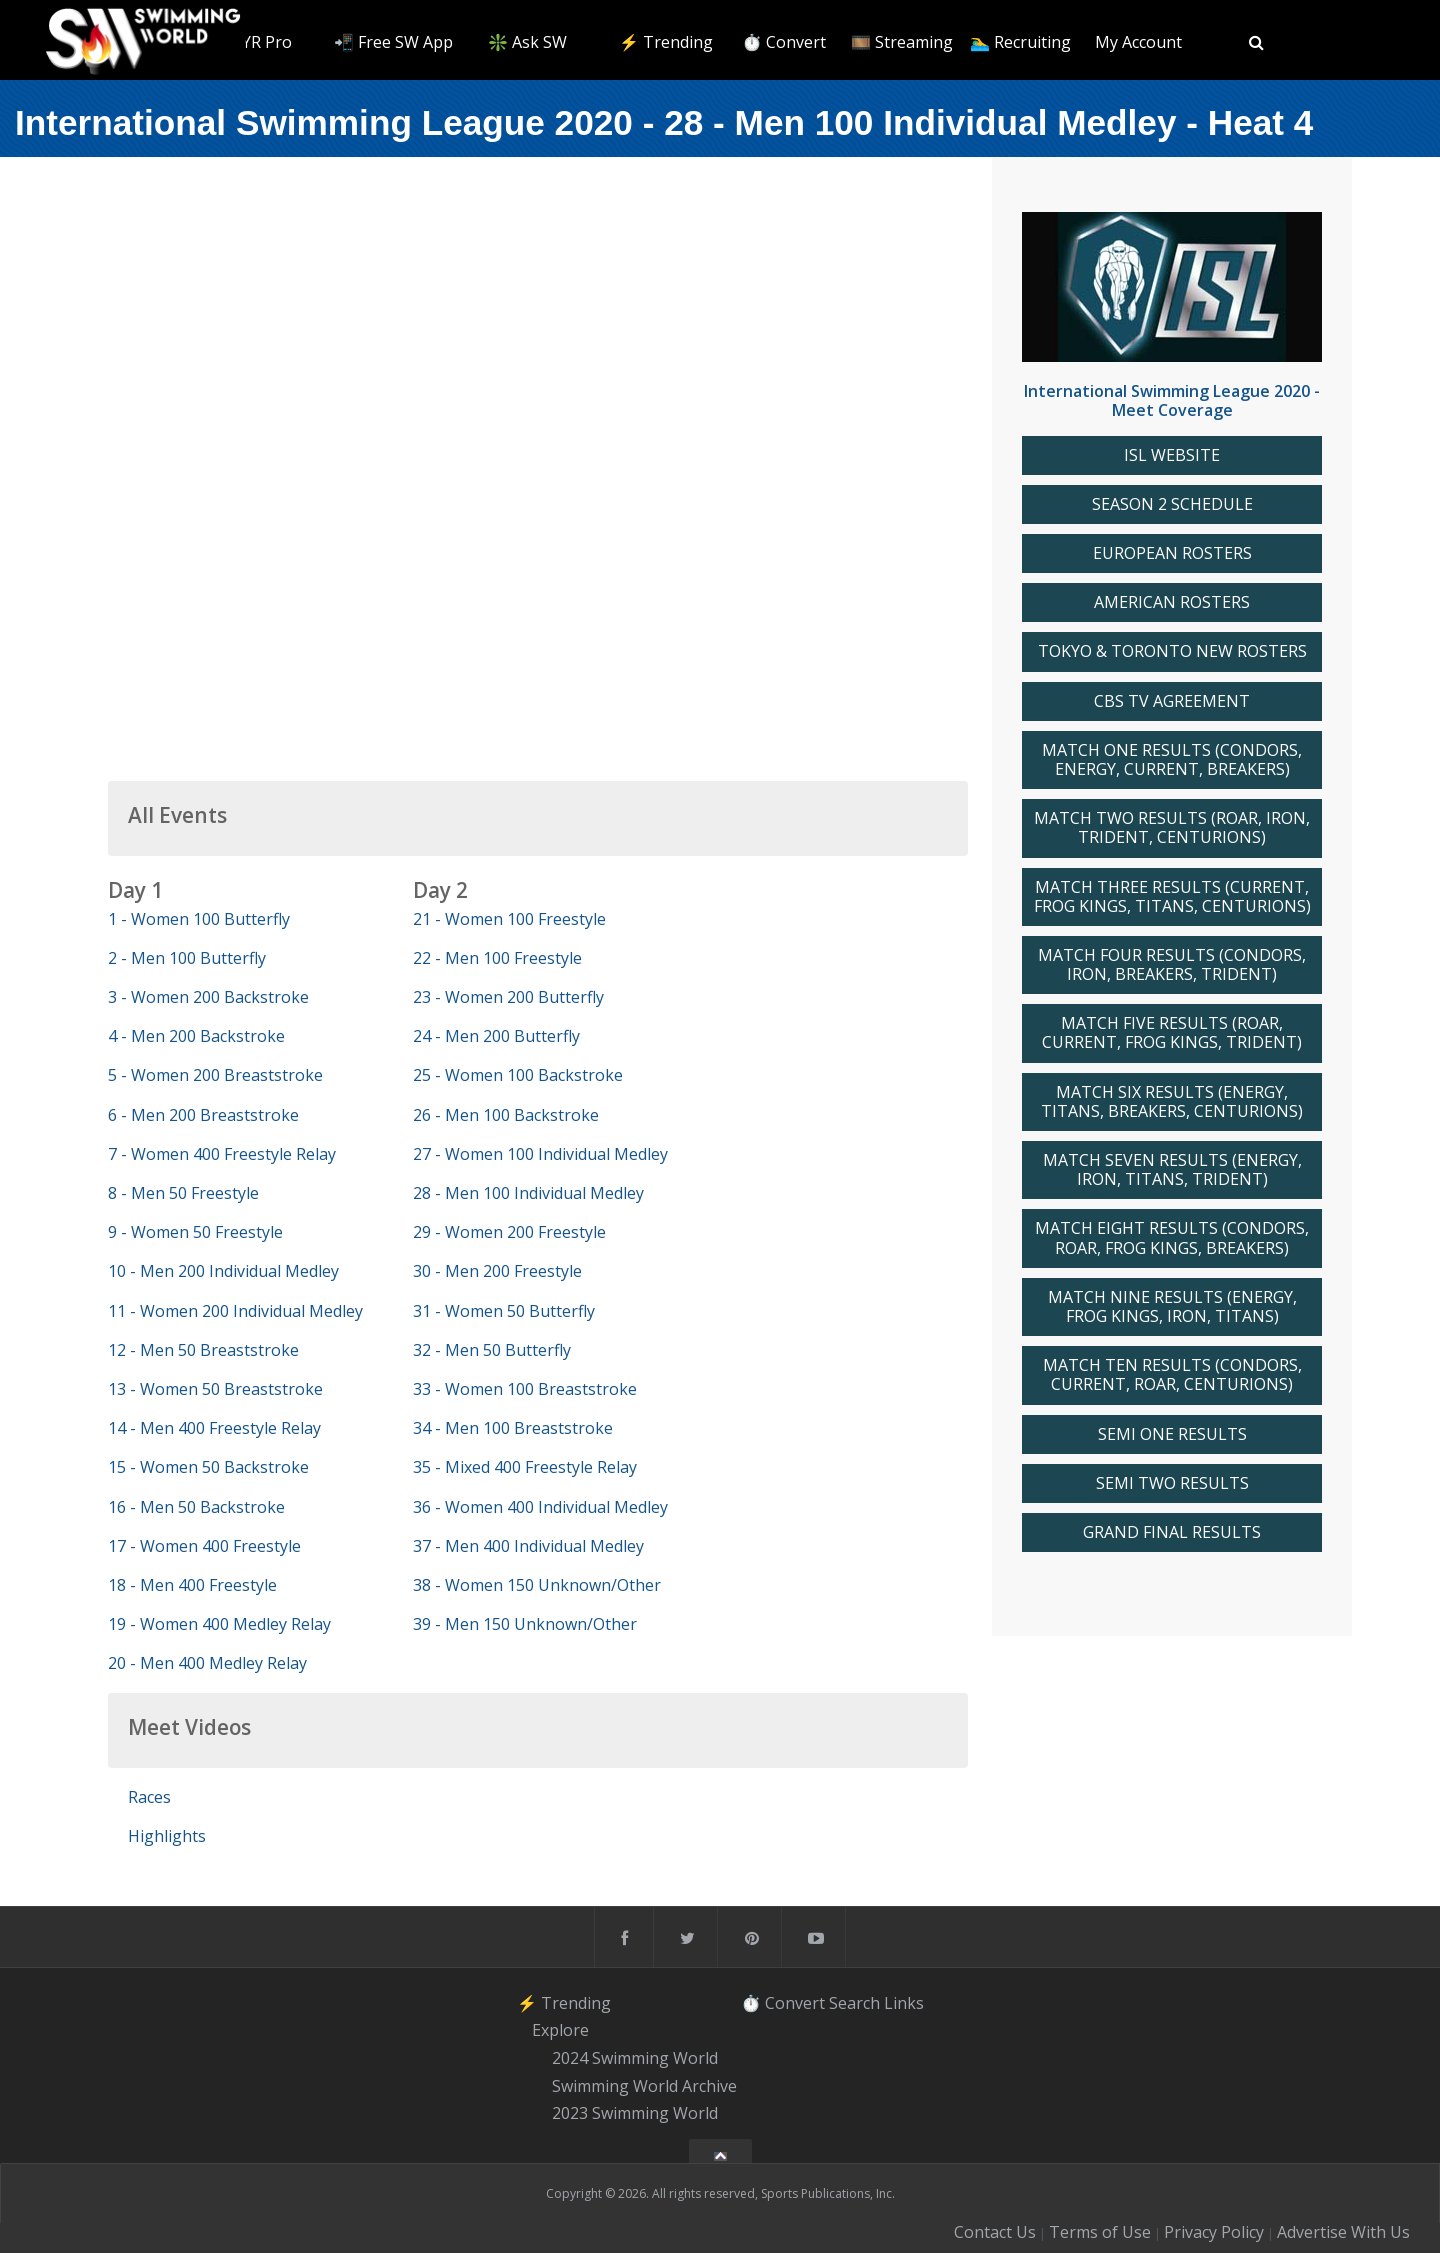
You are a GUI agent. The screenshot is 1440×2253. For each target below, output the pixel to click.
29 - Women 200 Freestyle (509, 1232)
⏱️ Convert (784, 42)
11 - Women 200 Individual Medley (235, 1311)
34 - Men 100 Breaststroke (513, 1428)
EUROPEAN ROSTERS (1172, 553)
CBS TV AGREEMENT (1172, 701)
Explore (560, 2030)
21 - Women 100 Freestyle (509, 919)
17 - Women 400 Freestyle (204, 1546)
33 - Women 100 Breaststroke (525, 1389)
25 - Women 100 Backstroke (518, 1075)
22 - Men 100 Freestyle (497, 958)
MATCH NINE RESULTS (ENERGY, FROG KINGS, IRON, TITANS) (1172, 1307)
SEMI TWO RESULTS (1172, 1483)
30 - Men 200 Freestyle (497, 1271)
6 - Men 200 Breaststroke (203, 1115)
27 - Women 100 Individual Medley (540, 1154)
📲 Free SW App (393, 42)
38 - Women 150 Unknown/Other (537, 1585)
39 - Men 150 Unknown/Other (525, 1624)
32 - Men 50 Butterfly (492, 1350)
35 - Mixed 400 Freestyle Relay (525, 1467)
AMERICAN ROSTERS (1172, 602)
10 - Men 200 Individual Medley (223, 1271)
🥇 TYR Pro (249, 42)
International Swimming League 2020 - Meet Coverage (1172, 400)
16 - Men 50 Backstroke (196, 1507)
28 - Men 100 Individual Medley (528, 1193)
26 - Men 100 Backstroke (506, 1115)
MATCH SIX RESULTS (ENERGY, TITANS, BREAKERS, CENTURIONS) (1172, 1102)
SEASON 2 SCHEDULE (1172, 504)
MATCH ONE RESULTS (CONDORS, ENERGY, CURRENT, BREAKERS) (1172, 760)
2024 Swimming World (635, 2058)
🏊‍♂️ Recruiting (1020, 42)
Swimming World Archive (644, 2086)
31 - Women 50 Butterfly (504, 1311)
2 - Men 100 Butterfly (187, 958)
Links (904, 2003)
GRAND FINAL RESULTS (1172, 1532)
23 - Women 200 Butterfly (508, 997)
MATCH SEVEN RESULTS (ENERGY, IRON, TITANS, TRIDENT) (1172, 1170)
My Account (1138, 42)
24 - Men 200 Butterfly (496, 1036)
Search (854, 2003)
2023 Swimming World (635, 2114)
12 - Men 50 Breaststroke (203, 1350)
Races (149, 1797)
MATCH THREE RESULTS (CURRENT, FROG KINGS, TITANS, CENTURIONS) (1172, 897)
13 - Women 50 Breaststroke (215, 1389)
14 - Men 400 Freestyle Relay (214, 1428)
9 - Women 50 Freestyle (195, 1232)
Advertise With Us (1343, 2232)
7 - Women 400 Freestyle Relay (222, 1154)
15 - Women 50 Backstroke (208, 1467)
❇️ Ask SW (527, 42)
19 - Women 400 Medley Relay (219, 1624)
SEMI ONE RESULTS (1172, 1434)
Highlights (167, 1836)
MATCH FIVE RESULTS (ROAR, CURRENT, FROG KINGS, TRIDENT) (1172, 1033)
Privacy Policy (1214, 2232)
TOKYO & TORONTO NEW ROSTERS (1172, 651)
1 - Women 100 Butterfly (199, 919)
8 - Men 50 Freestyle (183, 1193)
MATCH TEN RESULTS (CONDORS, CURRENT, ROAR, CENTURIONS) (1172, 1375)
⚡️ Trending (666, 42)
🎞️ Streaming (902, 42)
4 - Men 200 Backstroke (196, 1036)
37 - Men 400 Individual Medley (528, 1546)
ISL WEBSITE (1172, 455)
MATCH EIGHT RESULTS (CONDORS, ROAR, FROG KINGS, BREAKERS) (1172, 1238)
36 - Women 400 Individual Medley (540, 1507)
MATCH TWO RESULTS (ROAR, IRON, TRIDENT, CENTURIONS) (1172, 828)
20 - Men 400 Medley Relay (207, 1663)
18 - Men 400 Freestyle (192, 1585)
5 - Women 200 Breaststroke (215, 1075)
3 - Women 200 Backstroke (208, 997)
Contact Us (995, 2232)
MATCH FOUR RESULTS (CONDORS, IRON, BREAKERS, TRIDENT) (1172, 965)
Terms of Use (1100, 2232)
